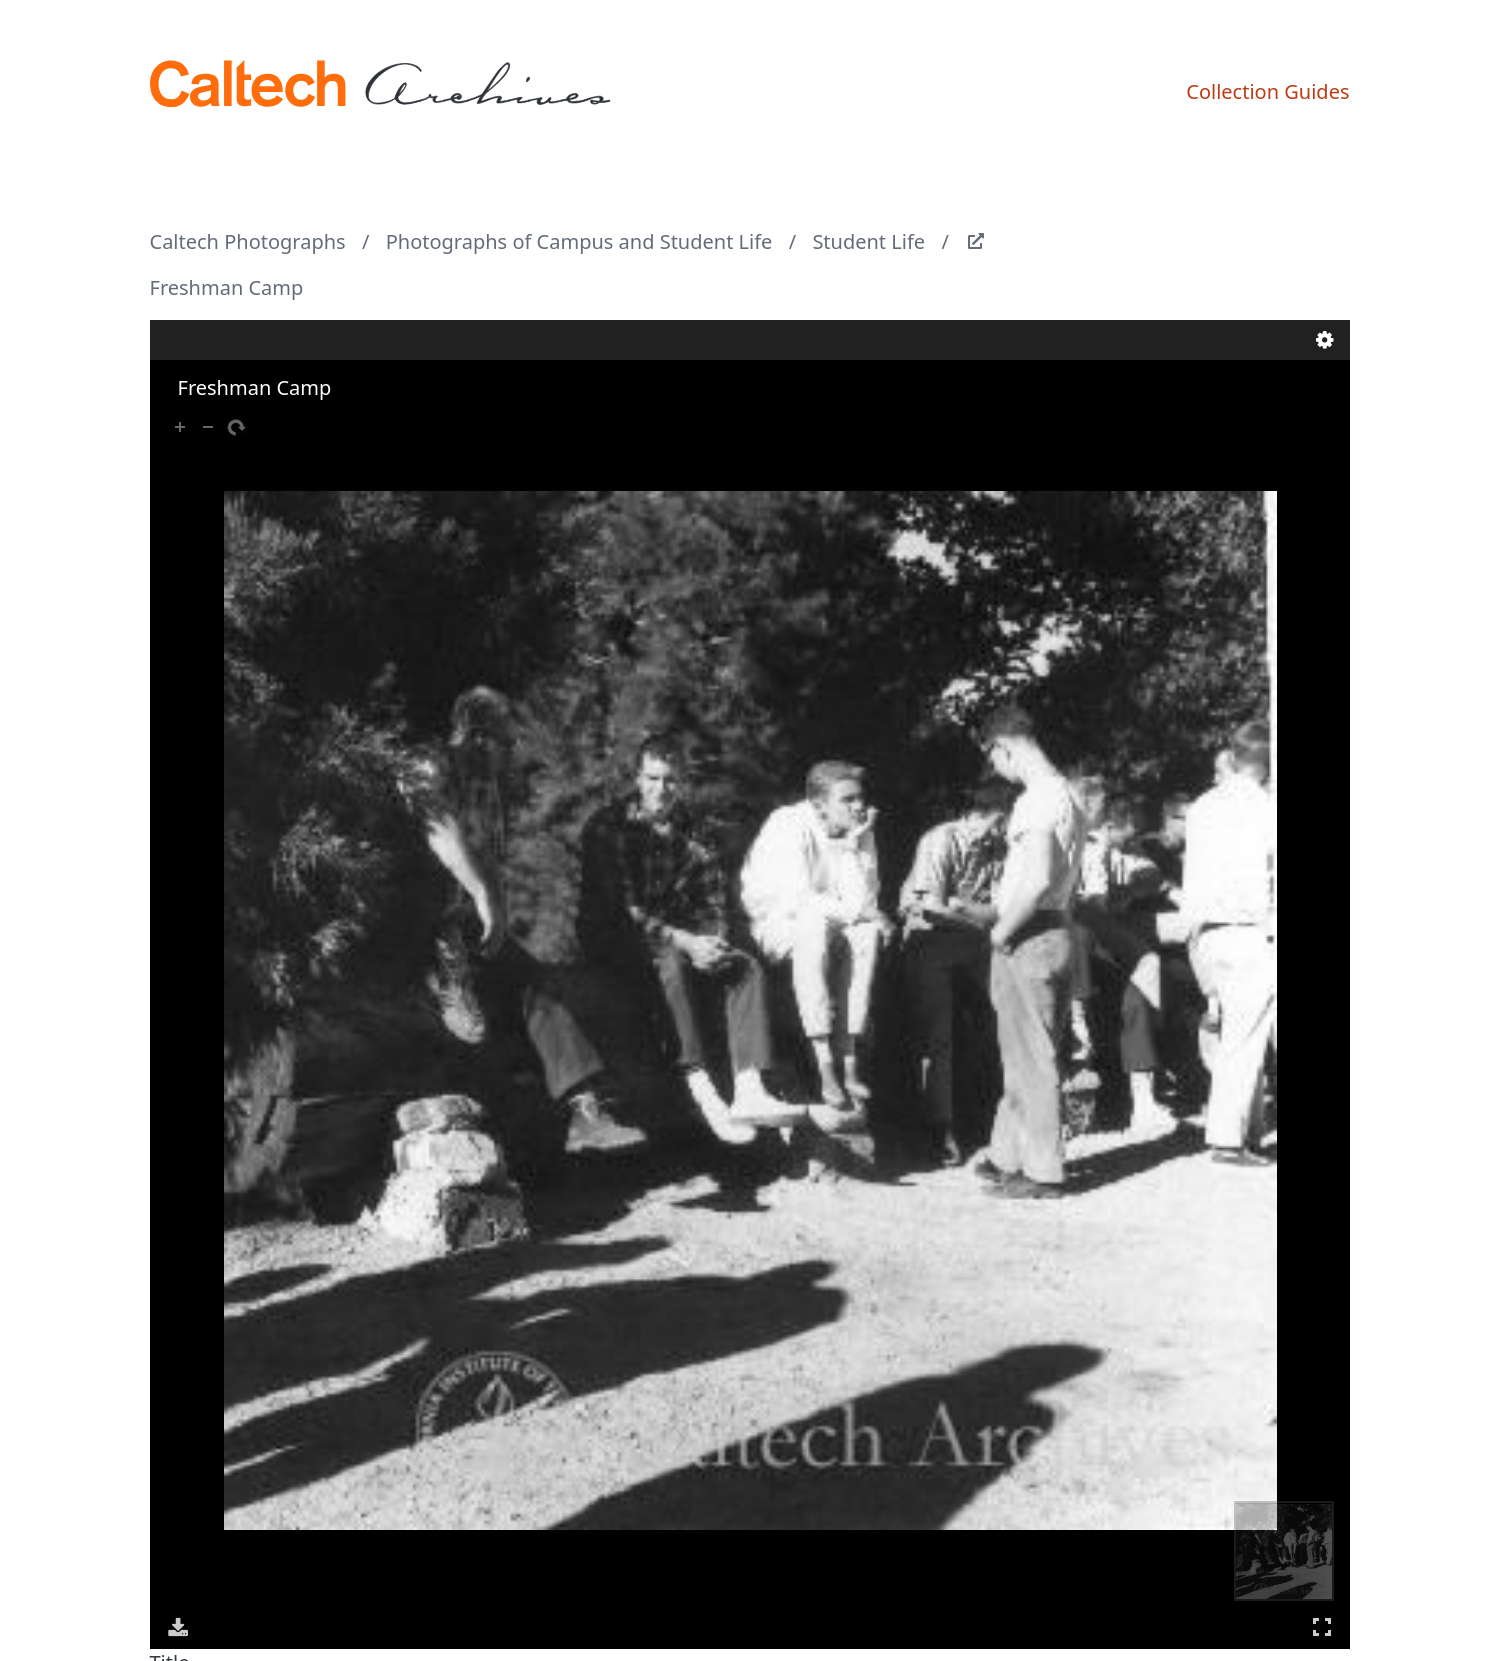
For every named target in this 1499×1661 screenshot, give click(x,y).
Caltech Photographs (248, 241)
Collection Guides (1267, 91)
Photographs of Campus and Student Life (579, 241)
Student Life (868, 241)
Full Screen (1322, 1626)
